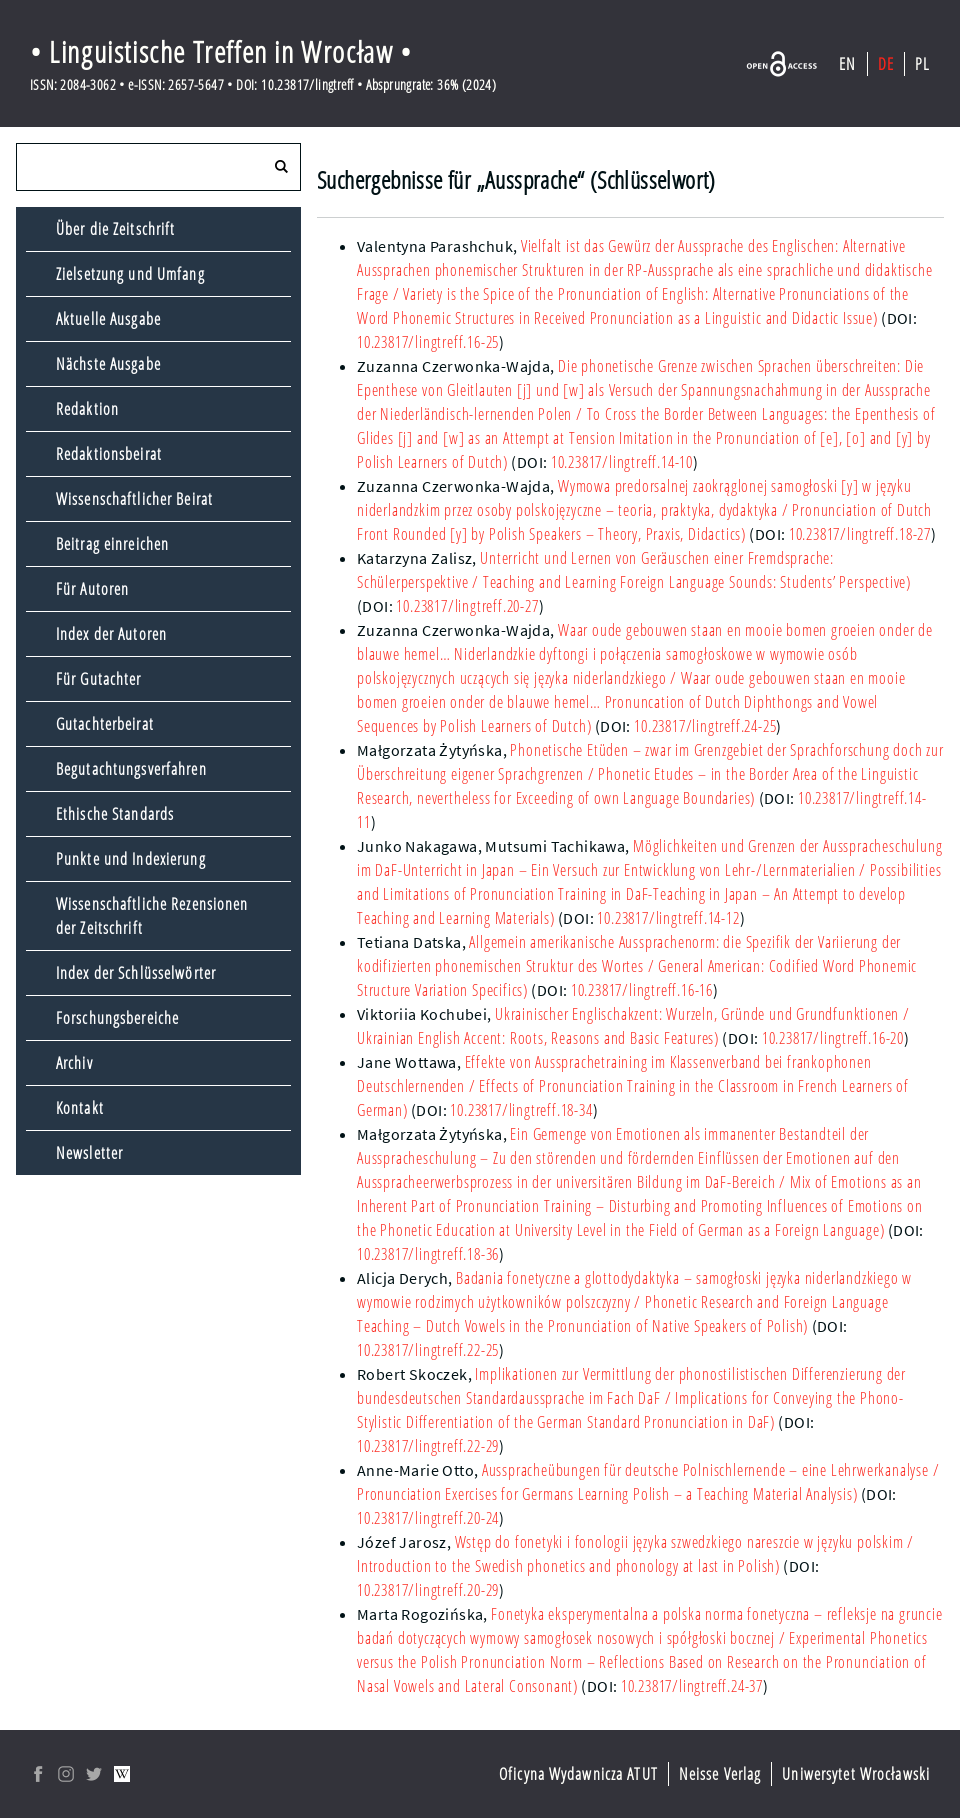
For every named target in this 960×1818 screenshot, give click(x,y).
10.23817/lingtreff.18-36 (428, 1254)
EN (847, 64)
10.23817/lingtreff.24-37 (692, 1686)
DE (886, 64)
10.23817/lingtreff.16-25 (428, 342)
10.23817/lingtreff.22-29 (428, 1446)
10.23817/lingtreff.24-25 (705, 726)
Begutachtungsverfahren (131, 769)
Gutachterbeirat (105, 724)
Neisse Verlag (720, 1774)
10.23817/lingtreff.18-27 (860, 534)
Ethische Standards (115, 814)
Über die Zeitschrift (115, 229)
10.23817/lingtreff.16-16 (642, 990)
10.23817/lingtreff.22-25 (428, 1350)
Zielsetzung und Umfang (130, 274)
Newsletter (89, 1153)
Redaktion (87, 409)
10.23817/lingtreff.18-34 (521, 1110)
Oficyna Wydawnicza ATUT (578, 1774)
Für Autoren (92, 589)
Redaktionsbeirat (109, 454)
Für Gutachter (99, 679)
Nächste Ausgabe (108, 364)
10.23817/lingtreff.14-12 (668, 918)
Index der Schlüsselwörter (136, 973)
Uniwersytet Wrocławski (856, 1774)
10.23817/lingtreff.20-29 (428, 1590)
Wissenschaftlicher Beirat (134, 499)
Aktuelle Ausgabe (108, 319)
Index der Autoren (111, 634)
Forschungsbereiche (117, 1018)
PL (922, 64)
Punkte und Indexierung (131, 859)
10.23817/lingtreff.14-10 (622, 462)
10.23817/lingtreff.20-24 (428, 1518)
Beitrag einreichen (112, 544)
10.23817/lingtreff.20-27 (467, 606)
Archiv (74, 1063)
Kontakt (80, 1108)
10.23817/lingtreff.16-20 (833, 1038)
